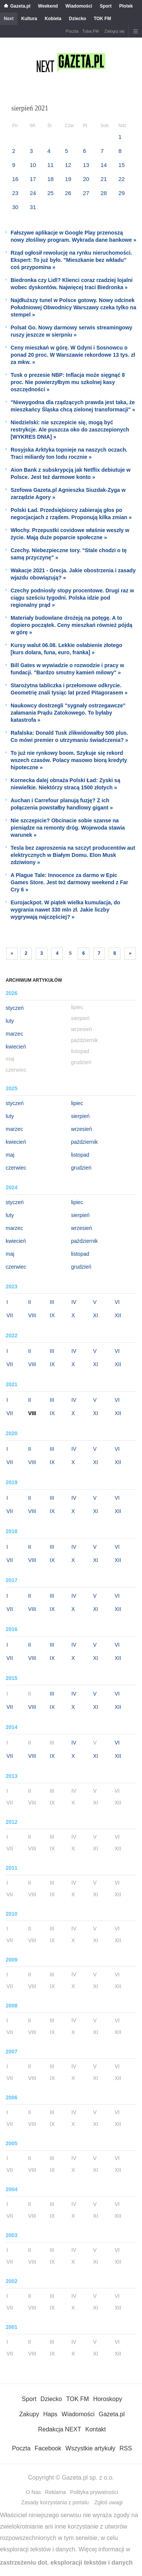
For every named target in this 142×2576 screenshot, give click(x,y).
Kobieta (53, 18)
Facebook (48, 2448)
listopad (80, 1155)
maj (10, 1155)
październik (84, 1142)
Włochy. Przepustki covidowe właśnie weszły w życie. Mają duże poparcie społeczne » (70, 533)
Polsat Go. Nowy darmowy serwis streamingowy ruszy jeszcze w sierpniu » (71, 331)
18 (50, 179)
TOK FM (102, 18)
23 (15, 193)
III (52, 1302)
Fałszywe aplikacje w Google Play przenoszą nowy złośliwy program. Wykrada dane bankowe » (73, 236)
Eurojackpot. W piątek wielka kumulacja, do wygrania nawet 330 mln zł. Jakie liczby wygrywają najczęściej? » (65, 909)
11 (50, 165)
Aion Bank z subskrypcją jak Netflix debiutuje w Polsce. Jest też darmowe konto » (71, 473)
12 (68, 165)
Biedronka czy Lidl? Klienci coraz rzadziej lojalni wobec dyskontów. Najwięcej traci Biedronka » (72, 283)
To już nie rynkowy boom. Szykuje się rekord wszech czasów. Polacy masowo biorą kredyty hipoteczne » (69, 760)
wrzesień (81, 1129)
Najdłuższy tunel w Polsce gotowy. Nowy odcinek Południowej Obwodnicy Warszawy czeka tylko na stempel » (73, 307)
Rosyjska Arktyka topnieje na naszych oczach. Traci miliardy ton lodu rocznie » (69, 453)
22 (122, 179)
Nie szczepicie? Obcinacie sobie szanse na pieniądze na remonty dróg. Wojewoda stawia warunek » (68, 827)
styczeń (14, 1008)
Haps (50, 2414)
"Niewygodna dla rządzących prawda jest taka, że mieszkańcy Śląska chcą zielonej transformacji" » (73, 406)
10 (33, 165)
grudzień (81, 1168)
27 (86, 193)
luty (10, 1021)
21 (103, 179)
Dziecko (77, 18)
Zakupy (29, 2414)
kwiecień (16, 1047)
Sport (105, 6)
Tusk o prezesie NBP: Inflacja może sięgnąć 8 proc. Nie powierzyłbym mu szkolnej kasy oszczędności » (68, 382)
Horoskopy (107, 2399)
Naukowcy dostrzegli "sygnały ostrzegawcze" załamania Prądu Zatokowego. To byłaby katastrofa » (68, 712)
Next (9, 18)
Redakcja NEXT (59, 2429)
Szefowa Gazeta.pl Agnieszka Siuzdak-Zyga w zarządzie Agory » (68, 493)
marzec (14, 1034)
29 (122, 193)
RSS (125, 2448)
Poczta (72, 31)
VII (9, 1315)
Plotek (126, 6)
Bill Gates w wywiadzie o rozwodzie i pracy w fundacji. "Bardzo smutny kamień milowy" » (67, 668)
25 (50, 193)
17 (33, 179)
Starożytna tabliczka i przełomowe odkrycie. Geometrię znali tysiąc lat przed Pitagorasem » (69, 689)
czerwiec (16, 1168)
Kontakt (95, 2429)
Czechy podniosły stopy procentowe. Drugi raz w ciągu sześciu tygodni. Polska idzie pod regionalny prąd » (72, 597)
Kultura (29, 18)
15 (122, 165)
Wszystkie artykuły (90, 2448)
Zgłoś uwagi (108, 2502)
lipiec (77, 1103)
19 (68, 179)
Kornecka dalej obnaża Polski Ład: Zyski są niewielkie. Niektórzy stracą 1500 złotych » (65, 783)
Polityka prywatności (94, 2492)
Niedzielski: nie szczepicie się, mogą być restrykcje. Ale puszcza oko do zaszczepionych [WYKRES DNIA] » (70, 429)
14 (103, 165)
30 (15, 207)
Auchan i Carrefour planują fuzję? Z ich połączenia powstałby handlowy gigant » (62, 804)
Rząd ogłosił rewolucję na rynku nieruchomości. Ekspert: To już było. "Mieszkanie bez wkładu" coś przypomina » (71, 260)
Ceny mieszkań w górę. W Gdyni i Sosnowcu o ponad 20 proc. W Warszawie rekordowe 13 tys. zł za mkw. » (73, 355)
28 (103, 193)
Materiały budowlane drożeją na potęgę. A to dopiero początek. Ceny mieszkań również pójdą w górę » (71, 625)
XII (118, 1315)
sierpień (80, 1116)
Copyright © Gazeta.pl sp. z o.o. (71, 2477)
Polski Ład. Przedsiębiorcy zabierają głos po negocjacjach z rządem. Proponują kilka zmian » (71, 513)
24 (33, 193)
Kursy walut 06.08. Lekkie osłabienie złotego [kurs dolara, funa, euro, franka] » (66, 648)
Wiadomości (79, 6)
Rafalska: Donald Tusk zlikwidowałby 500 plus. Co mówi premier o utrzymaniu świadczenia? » (69, 736)
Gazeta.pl (20, 6)
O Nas (33, 2492)
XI (95, 1315)
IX (52, 1315)
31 (33, 207)
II (29, 1302)
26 (68, 193)
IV (73, 1302)
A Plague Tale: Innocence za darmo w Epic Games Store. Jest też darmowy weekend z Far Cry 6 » (69, 882)
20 (86, 179)
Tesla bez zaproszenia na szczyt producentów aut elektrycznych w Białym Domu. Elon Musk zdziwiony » (73, 855)
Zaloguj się (115, 31)
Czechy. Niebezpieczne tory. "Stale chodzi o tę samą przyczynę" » (68, 554)
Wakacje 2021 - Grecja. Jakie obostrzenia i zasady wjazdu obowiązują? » (73, 574)
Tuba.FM (90, 31)
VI (117, 1302)
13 (86, 165)
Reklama (55, 2492)
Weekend (48, 6)
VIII (32, 1315)
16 (15, 179)
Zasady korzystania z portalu (55, 2502)
